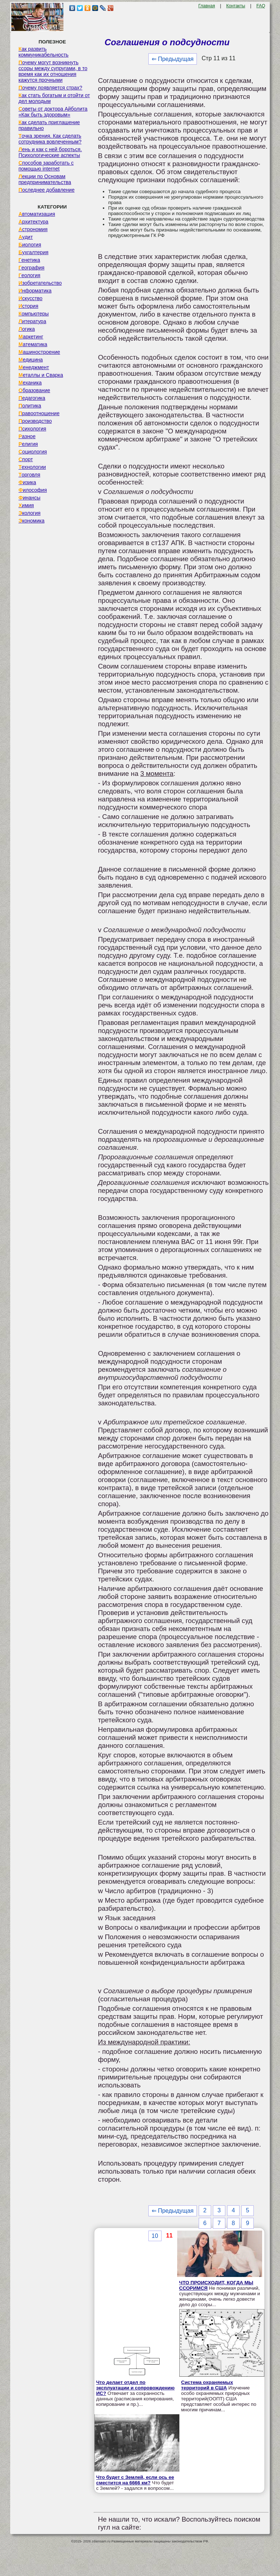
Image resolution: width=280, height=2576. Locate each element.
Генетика (29, 260)
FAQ (260, 5)
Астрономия (33, 229)
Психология (32, 429)
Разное (27, 436)
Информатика (35, 291)
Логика (27, 329)
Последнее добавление (47, 190)
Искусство (31, 298)
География (31, 268)
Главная (206, 5)
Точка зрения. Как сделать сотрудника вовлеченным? (50, 139)
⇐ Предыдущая (173, 59)
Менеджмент (34, 367)
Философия (33, 490)
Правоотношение (39, 413)
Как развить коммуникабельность (44, 52)
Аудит (26, 237)
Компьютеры (34, 314)
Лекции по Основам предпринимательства (45, 179)
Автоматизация (37, 214)
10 (155, 2236)
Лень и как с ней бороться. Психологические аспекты (50, 152)
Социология (33, 452)
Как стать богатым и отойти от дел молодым (54, 98)
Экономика (31, 521)
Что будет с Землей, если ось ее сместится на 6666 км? (135, 2479)
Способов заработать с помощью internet (46, 166)
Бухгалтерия (33, 252)
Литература (32, 321)
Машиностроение (39, 352)
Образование (34, 390)
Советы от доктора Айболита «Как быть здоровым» (53, 112)
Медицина (31, 360)
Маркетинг (31, 337)
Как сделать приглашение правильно (49, 125)
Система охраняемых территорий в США (207, 2385)
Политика (30, 406)
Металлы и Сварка (41, 375)
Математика (33, 344)
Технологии (32, 467)
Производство (35, 421)
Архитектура (33, 222)
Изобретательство (40, 283)
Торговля (29, 475)
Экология (29, 513)
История (28, 306)
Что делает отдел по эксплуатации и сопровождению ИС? (135, 2388)
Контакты (235, 5)
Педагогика (32, 398)
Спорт (26, 459)
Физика (27, 482)
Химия (26, 505)
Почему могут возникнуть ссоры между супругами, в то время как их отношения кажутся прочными (53, 71)
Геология (29, 275)
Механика (30, 383)
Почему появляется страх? (50, 88)
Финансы (29, 498)
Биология (30, 245)
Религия (28, 444)
